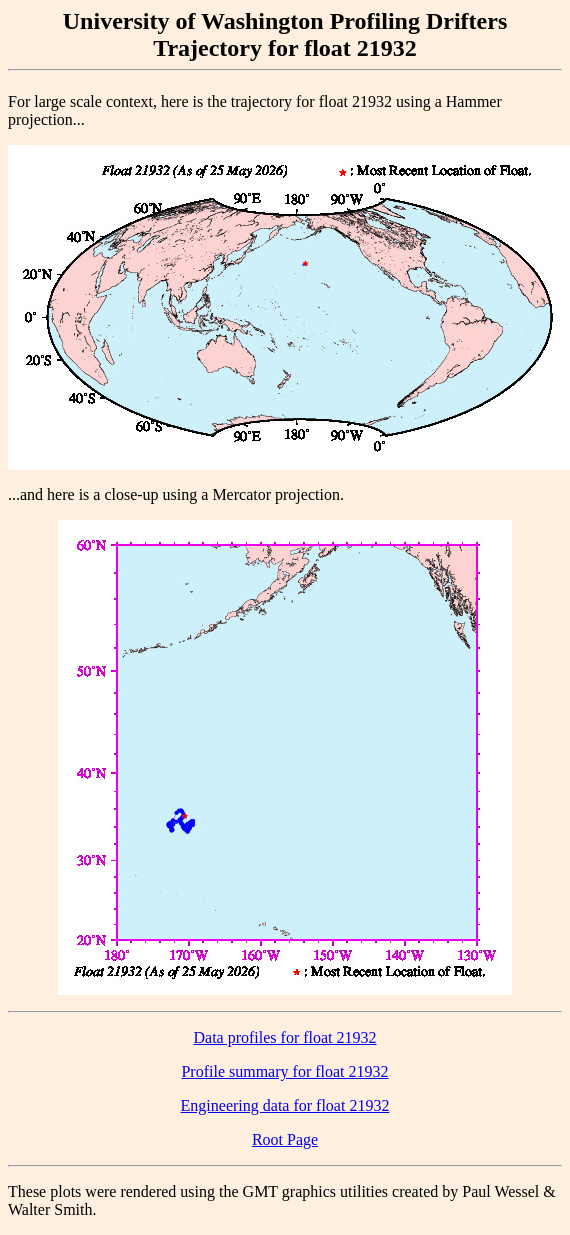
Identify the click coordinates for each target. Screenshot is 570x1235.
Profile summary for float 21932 (284, 1071)
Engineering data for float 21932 (285, 1105)
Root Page (285, 1139)
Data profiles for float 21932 (284, 1037)
